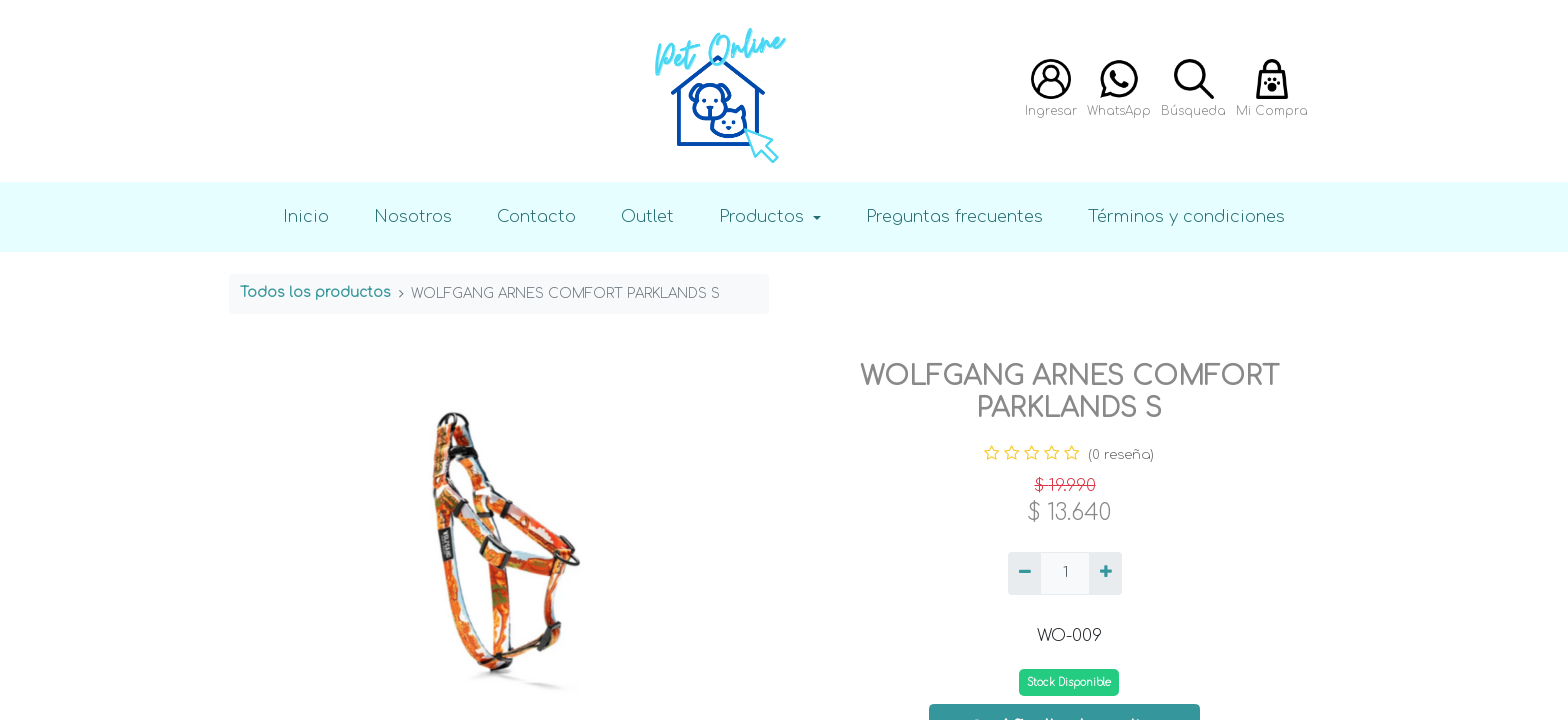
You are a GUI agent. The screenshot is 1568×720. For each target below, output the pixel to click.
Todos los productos (315, 292)
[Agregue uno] (1105, 574)
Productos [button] (764, 216)
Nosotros (413, 216)
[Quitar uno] (1024, 574)
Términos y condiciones (1186, 216)
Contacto (536, 216)
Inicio (306, 216)
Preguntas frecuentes (954, 216)
